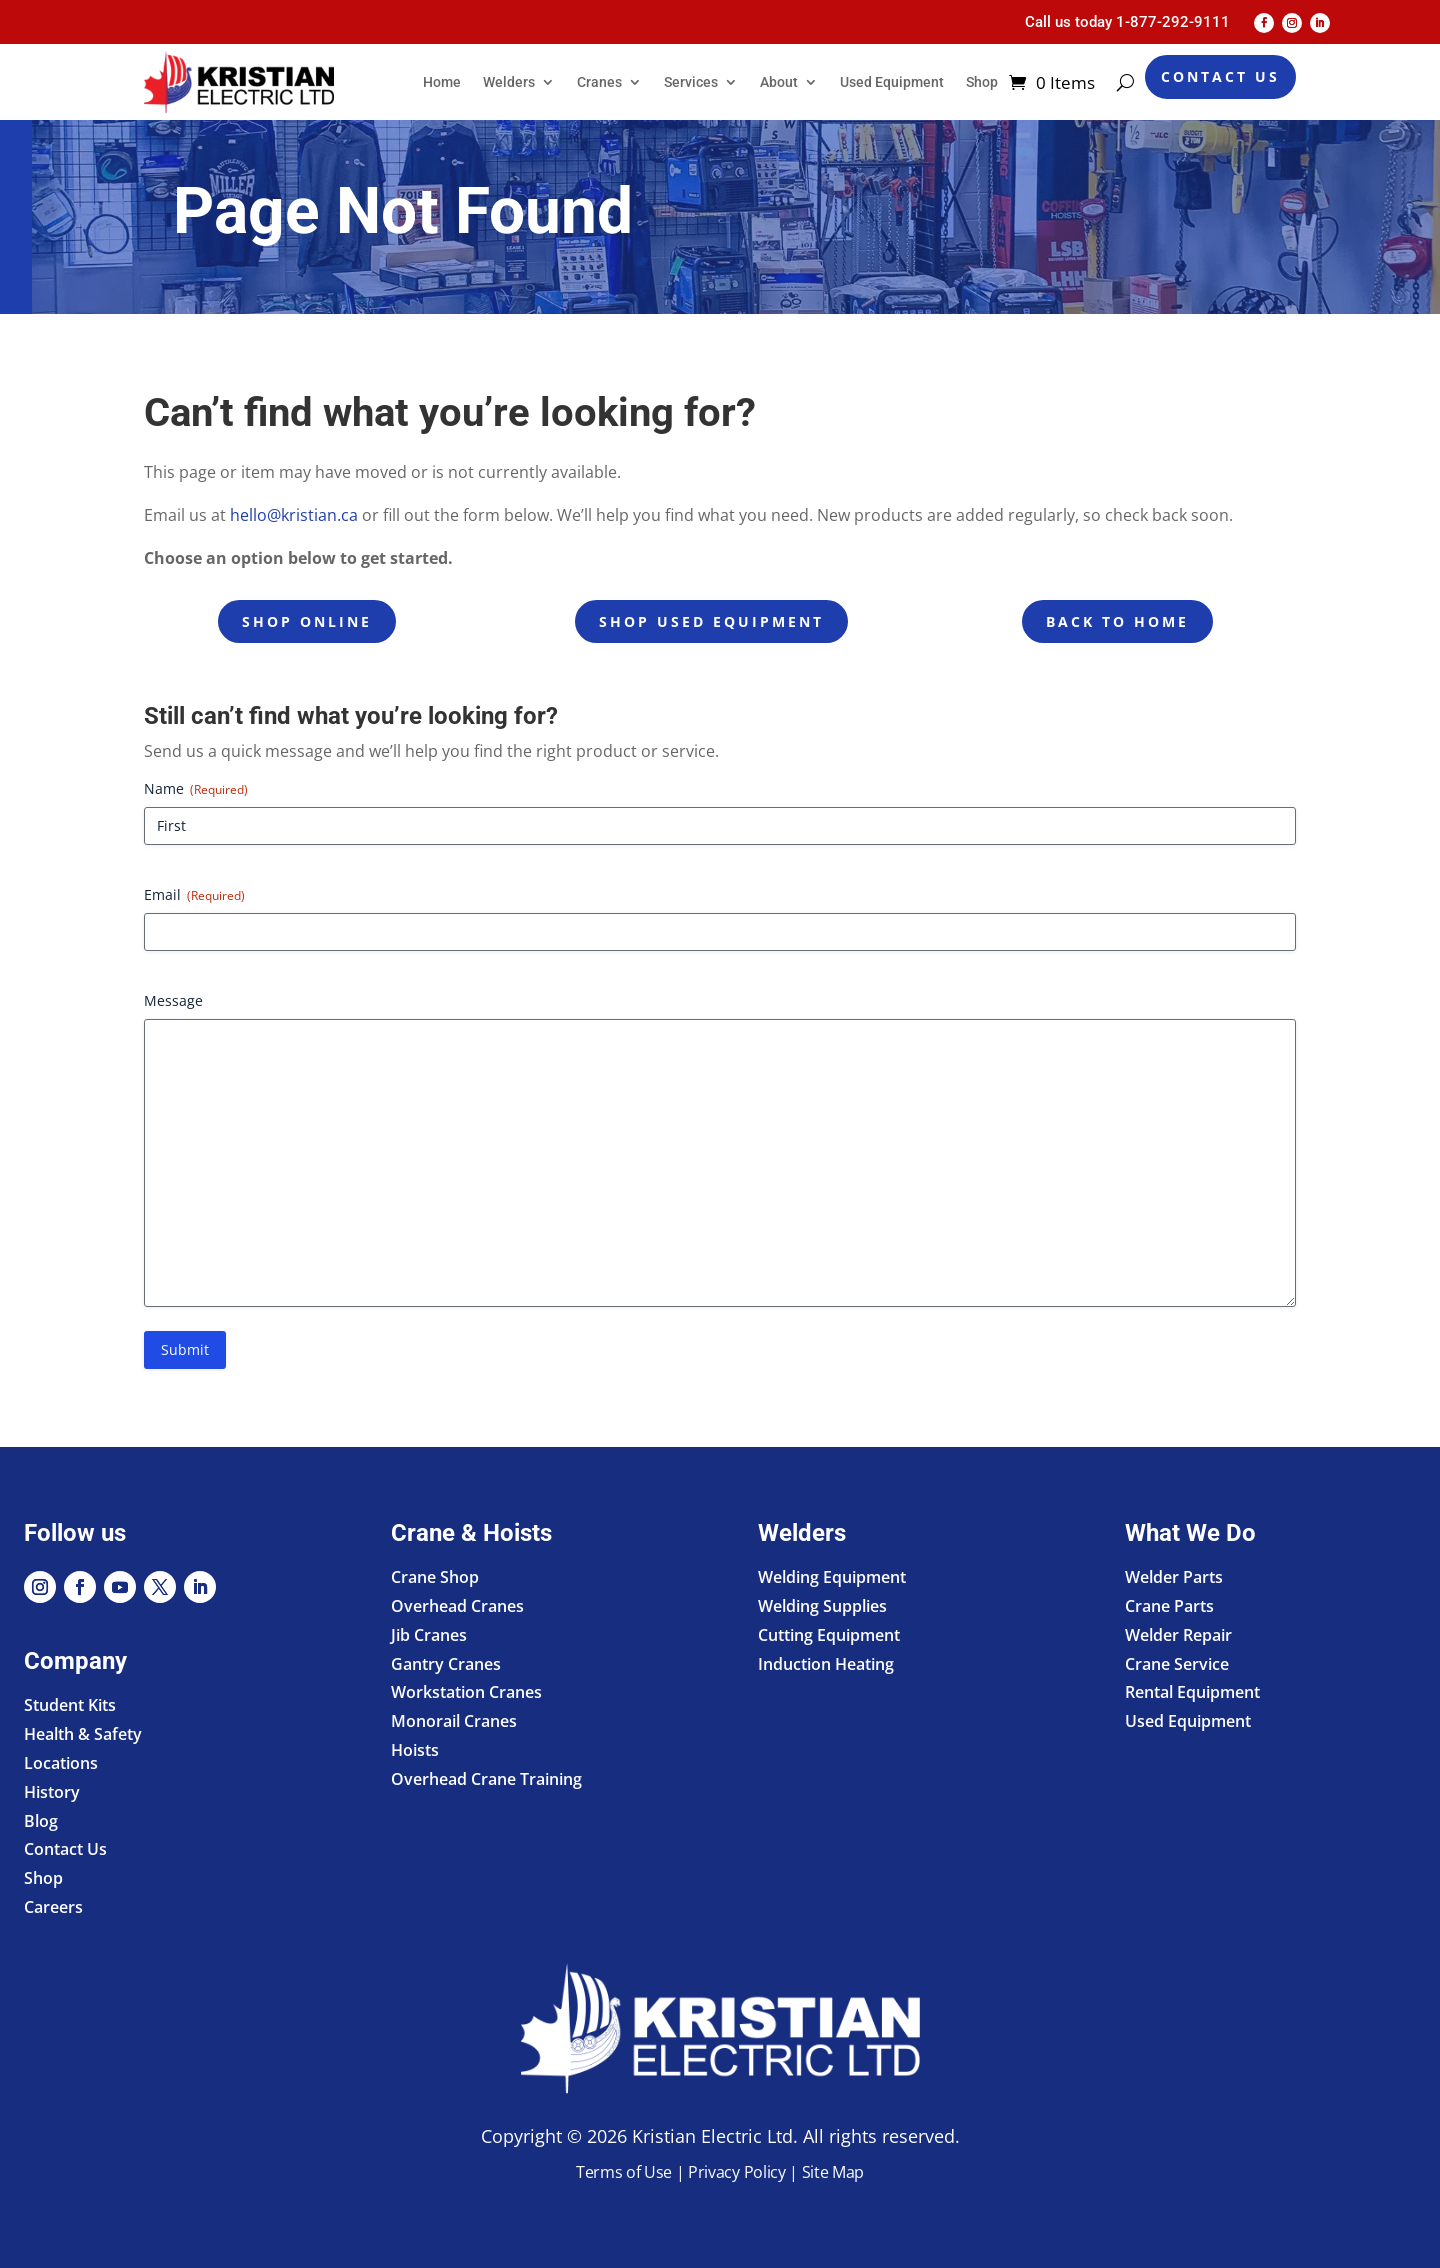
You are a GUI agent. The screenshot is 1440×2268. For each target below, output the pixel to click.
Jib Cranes (429, 1635)
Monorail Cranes (454, 1721)
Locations (61, 1763)
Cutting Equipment (829, 1635)
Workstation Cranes (466, 1692)
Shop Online (307, 621)
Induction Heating (826, 1664)
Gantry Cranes (446, 1664)
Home (442, 82)
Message (173, 1000)
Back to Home (1117, 621)
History (52, 1792)
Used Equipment (892, 82)
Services (691, 82)
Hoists (415, 1750)
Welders (509, 82)
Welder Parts (1174, 1577)
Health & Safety (83, 1734)
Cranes (599, 82)
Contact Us (1220, 76)
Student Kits (70, 1705)
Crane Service (1177, 1664)
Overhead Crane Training (486, 1779)
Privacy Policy (737, 2172)
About (779, 82)
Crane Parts (1169, 1606)
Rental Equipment (1192, 1692)
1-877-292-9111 (1173, 22)
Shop (982, 82)
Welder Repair (1178, 1635)
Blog (41, 1821)
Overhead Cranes (457, 1606)
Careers (53, 1907)
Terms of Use (624, 2172)
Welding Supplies (822, 1606)
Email (194, 894)
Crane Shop (435, 1577)
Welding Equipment (832, 1577)
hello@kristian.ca (294, 515)
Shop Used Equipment (711, 621)
